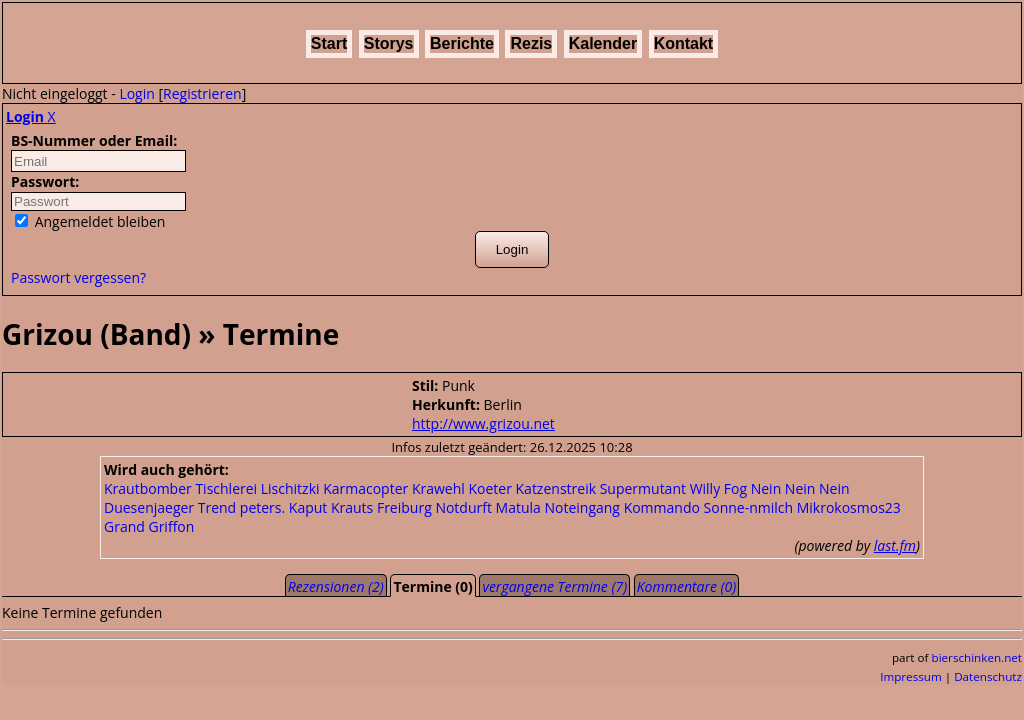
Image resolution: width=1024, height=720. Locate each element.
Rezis (531, 43)
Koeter (489, 488)
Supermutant (643, 488)
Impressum (911, 676)
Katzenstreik (556, 488)
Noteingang (582, 507)
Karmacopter (365, 488)
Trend (217, 507)
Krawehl (438, 488)
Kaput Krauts (331, 507)
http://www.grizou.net (483, 423)
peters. (262, 507)
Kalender (603, 43)
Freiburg (404, 507)
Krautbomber (148, 488)
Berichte (462, 43)
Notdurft (463, 507)
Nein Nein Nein (800, 488)
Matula (518, 507)
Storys (389, 43)
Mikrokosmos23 (849, 507)
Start (329, 43)
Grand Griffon (149, 526)
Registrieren (202, 93)
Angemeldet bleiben (90, 221)
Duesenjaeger (149, 507)
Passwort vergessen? (78, 277)
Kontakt (684, 43)
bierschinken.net (977, 657)
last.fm (895, 545)
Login (136, 93)
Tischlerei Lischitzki (257, 488)
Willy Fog (718, 488)
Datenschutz (988, 676)
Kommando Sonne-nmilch (708, 507)
